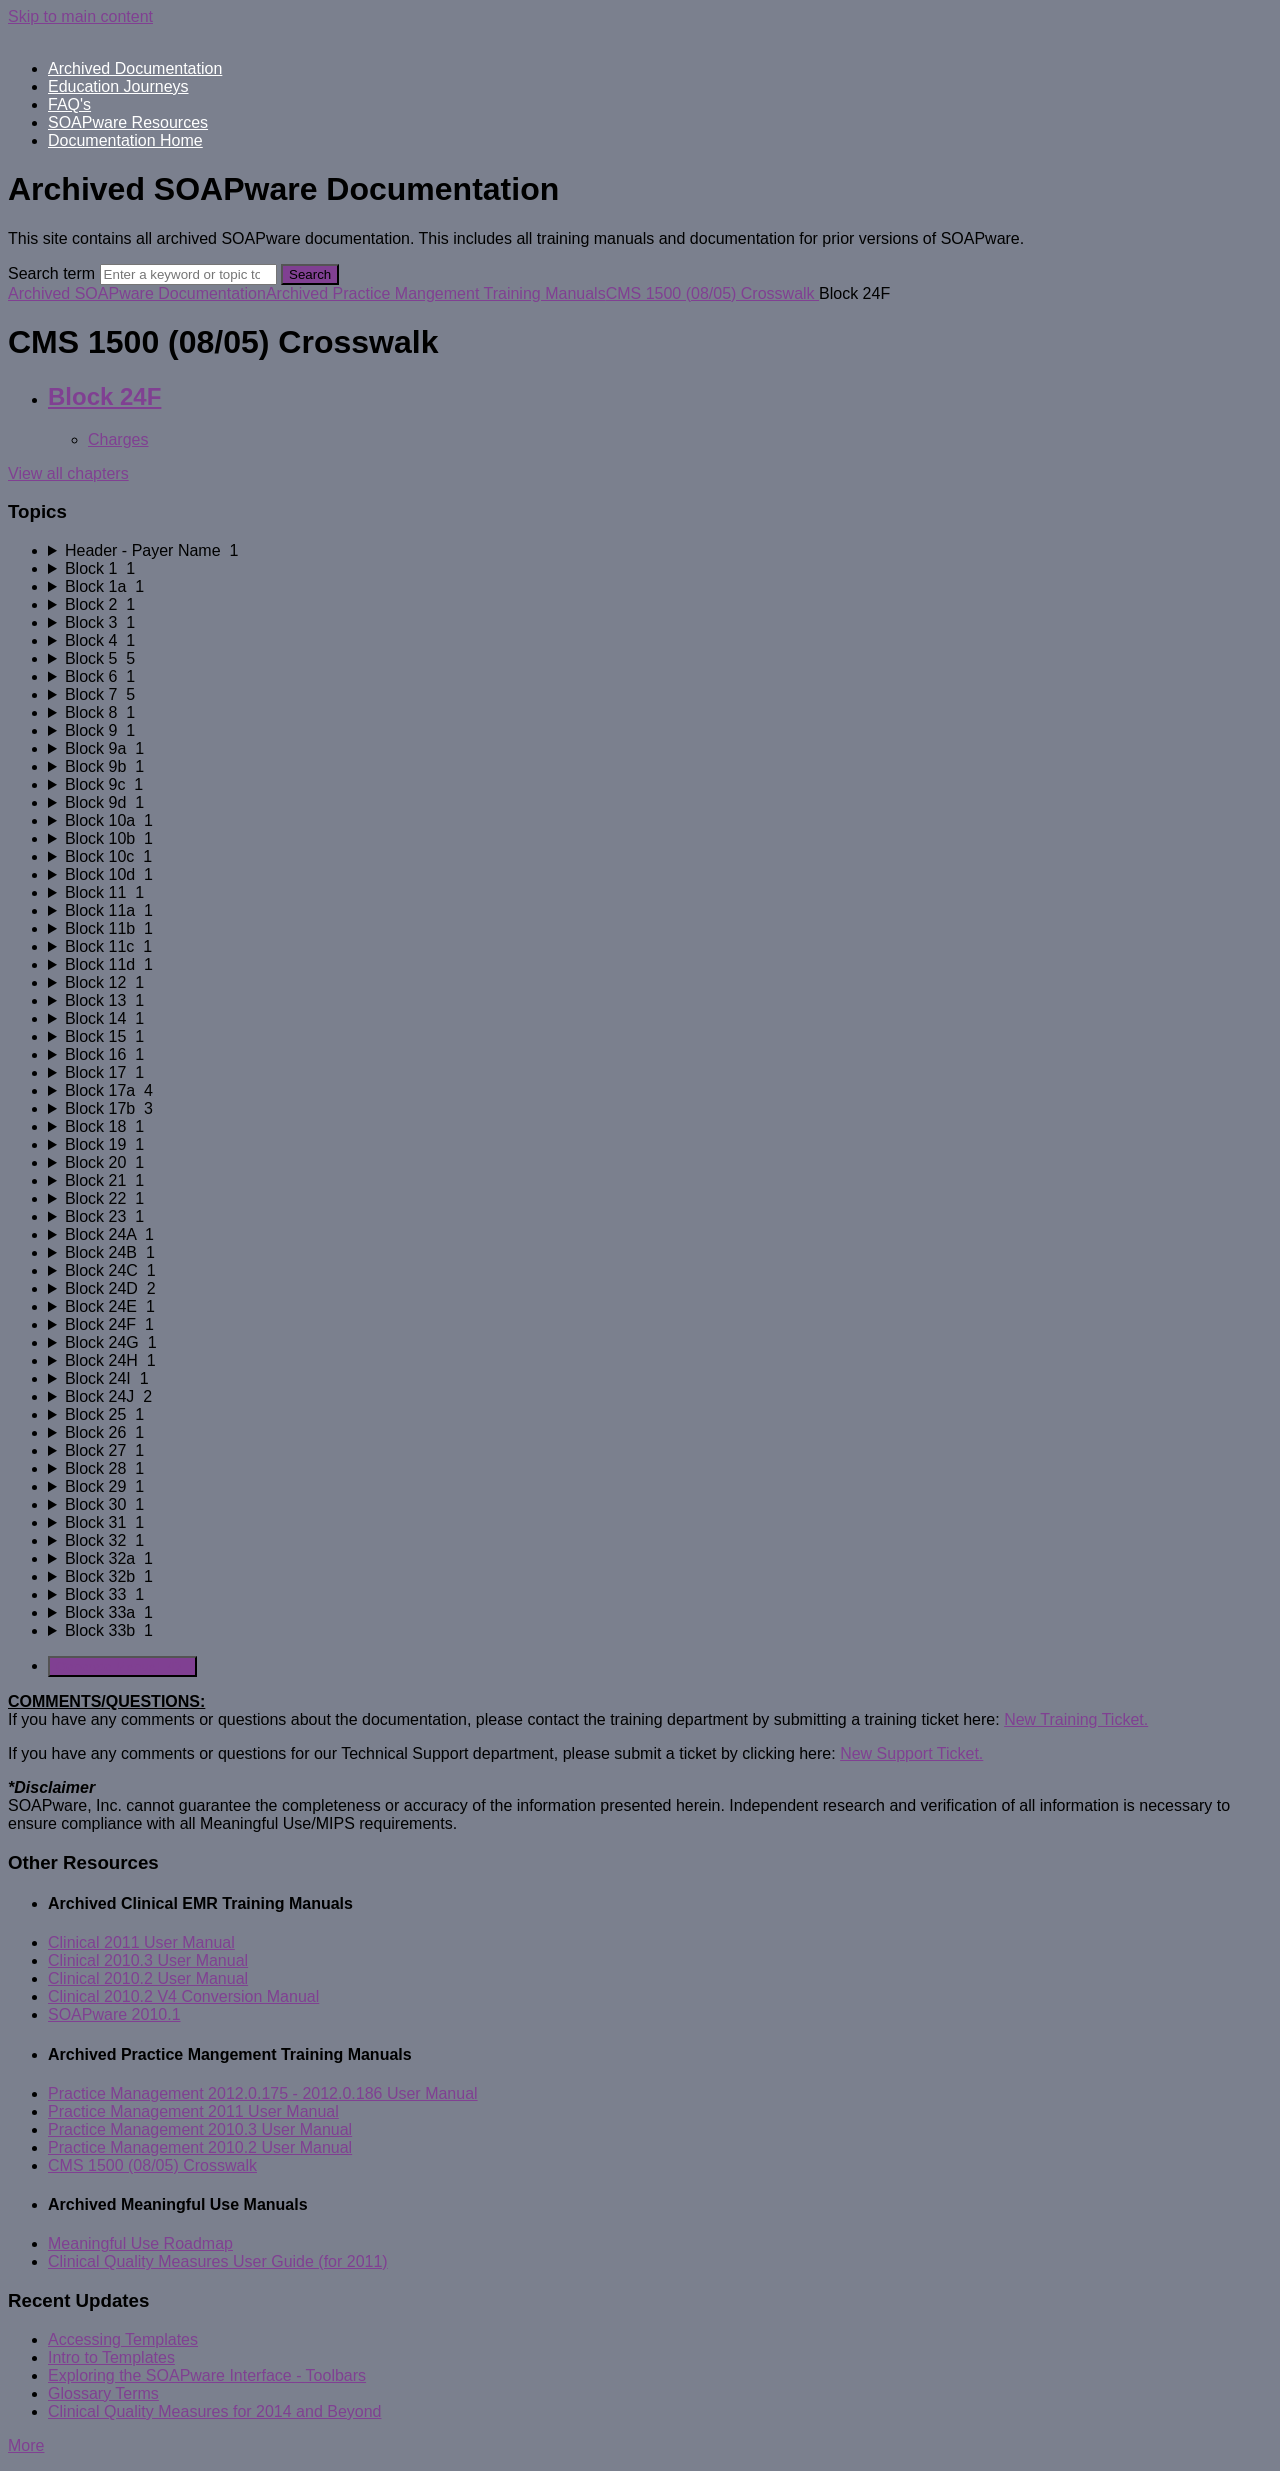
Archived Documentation (135, 68)
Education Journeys (118, 86)
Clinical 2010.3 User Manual (148, 1960)
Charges (118, 439)
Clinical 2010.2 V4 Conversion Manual (183, 1996)
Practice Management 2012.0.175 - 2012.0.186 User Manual (263, 2093)
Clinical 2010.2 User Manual (148, 1978)
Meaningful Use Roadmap (140, 2243)
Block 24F (104, 396)
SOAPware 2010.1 (114, 2014)
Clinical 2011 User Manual (141, 1942)
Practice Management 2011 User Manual (193, 2111)
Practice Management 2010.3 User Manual (200, 2129)
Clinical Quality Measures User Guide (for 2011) (218, 2261)
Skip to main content (80, 16)
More (26, 2445)
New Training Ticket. (1076, 1719)
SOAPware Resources (128, 122)
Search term (51, 273)
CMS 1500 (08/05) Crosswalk (712, 293)
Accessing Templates (123, 2339)
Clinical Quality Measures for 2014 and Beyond (215, 2411)
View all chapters (68, 473)
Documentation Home (125, 140)
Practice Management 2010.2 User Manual (200, 2147)
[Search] (188, 274)
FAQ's (69, 104)
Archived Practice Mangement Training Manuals (436, 293)
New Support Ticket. (911, 1753)
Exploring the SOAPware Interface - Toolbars (207, 2375)
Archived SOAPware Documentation (137, 293)
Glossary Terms (103, 2393)
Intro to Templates (111, 2357)
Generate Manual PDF (122, 1666)
